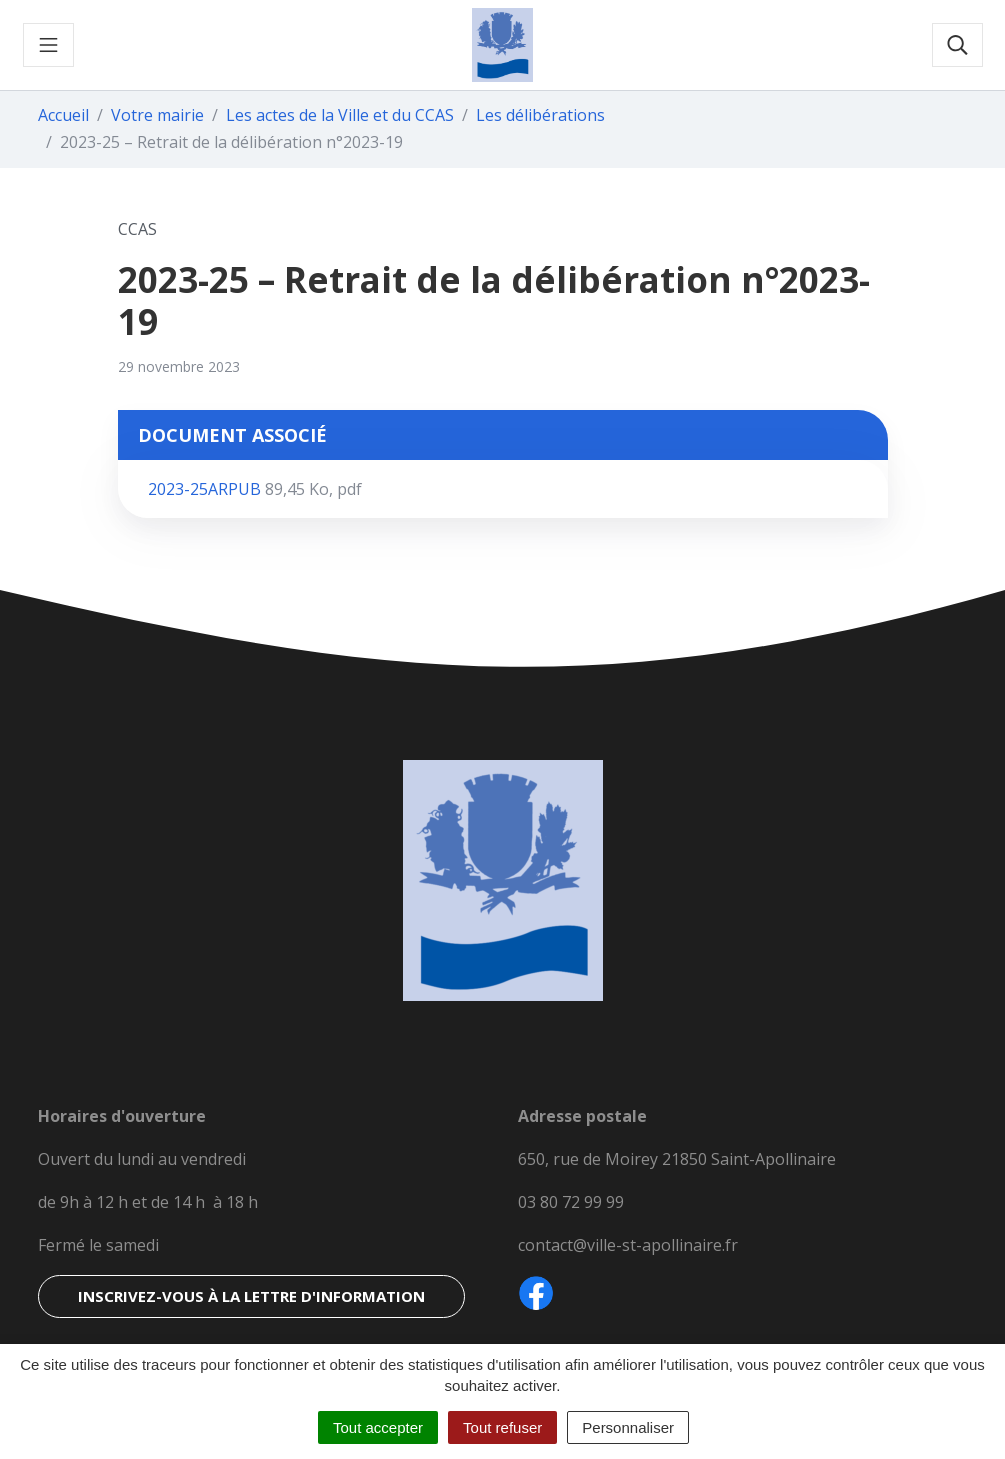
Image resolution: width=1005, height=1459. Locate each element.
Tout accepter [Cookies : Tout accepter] (378, 1427)
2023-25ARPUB (255, 489)
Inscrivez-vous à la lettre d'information (251, 1296)
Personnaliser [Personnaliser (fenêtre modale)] (628, 1427)
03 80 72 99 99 (571, 1202)
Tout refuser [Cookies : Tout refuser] (502, 1427)
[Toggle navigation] (48, 45)
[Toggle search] (957, 45)
